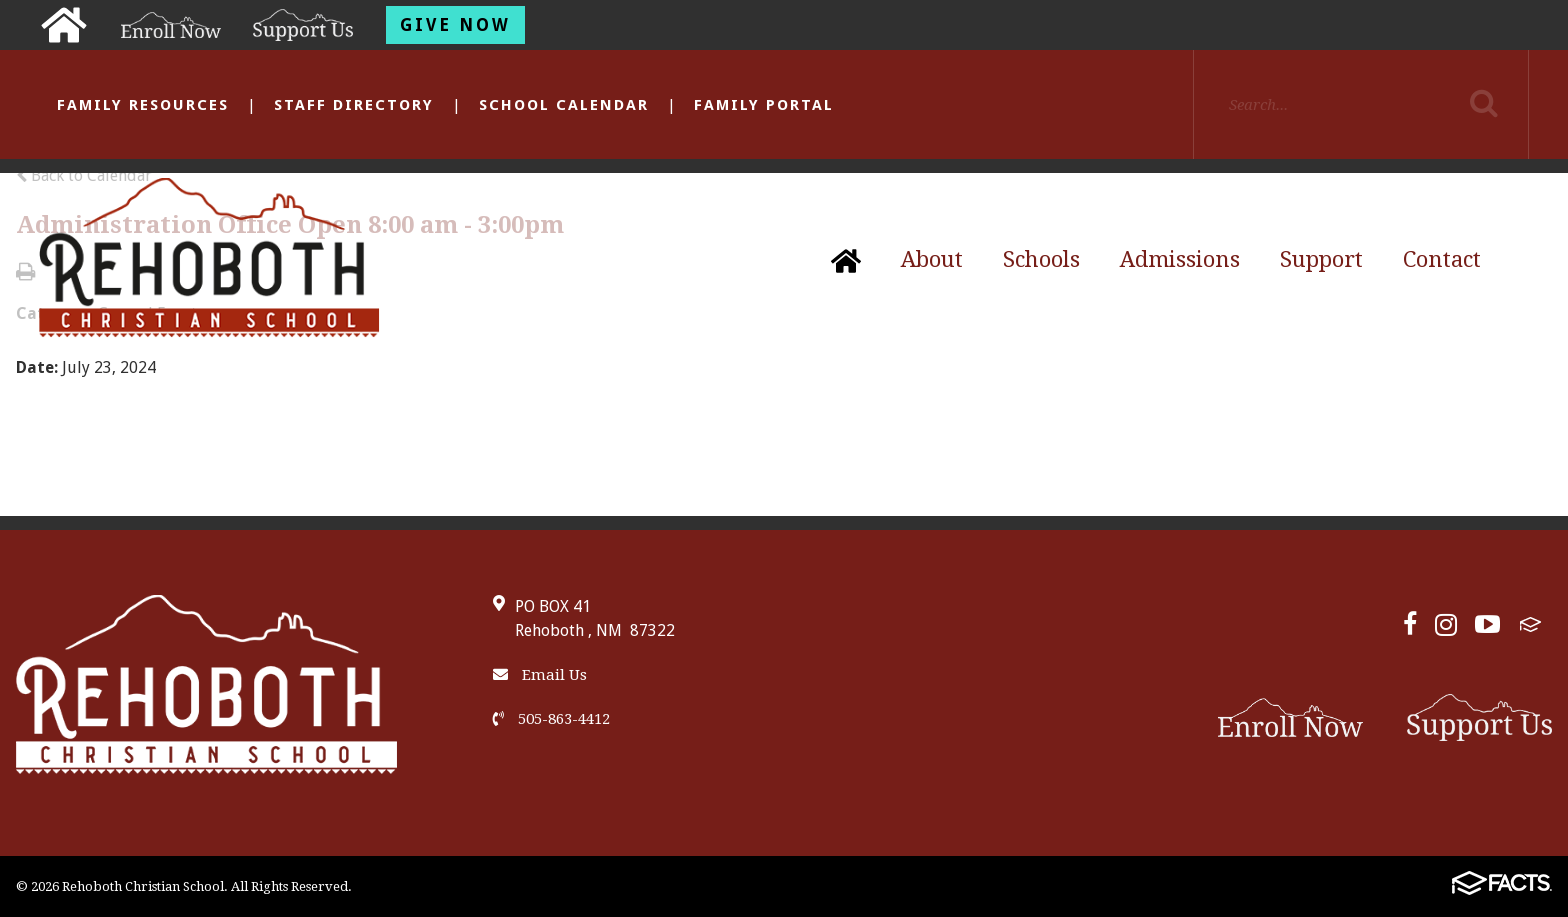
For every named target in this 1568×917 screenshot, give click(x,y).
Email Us (540, 675)
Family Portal (764, 105)
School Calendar (564, 105)
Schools (1041, 259)
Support (1321, 259)
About (932, 259)
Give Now (455, 25)
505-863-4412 (551, 719)
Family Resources (143, 105)
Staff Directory (354, 105)
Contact (1442, 259)
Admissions (1180, 259)
